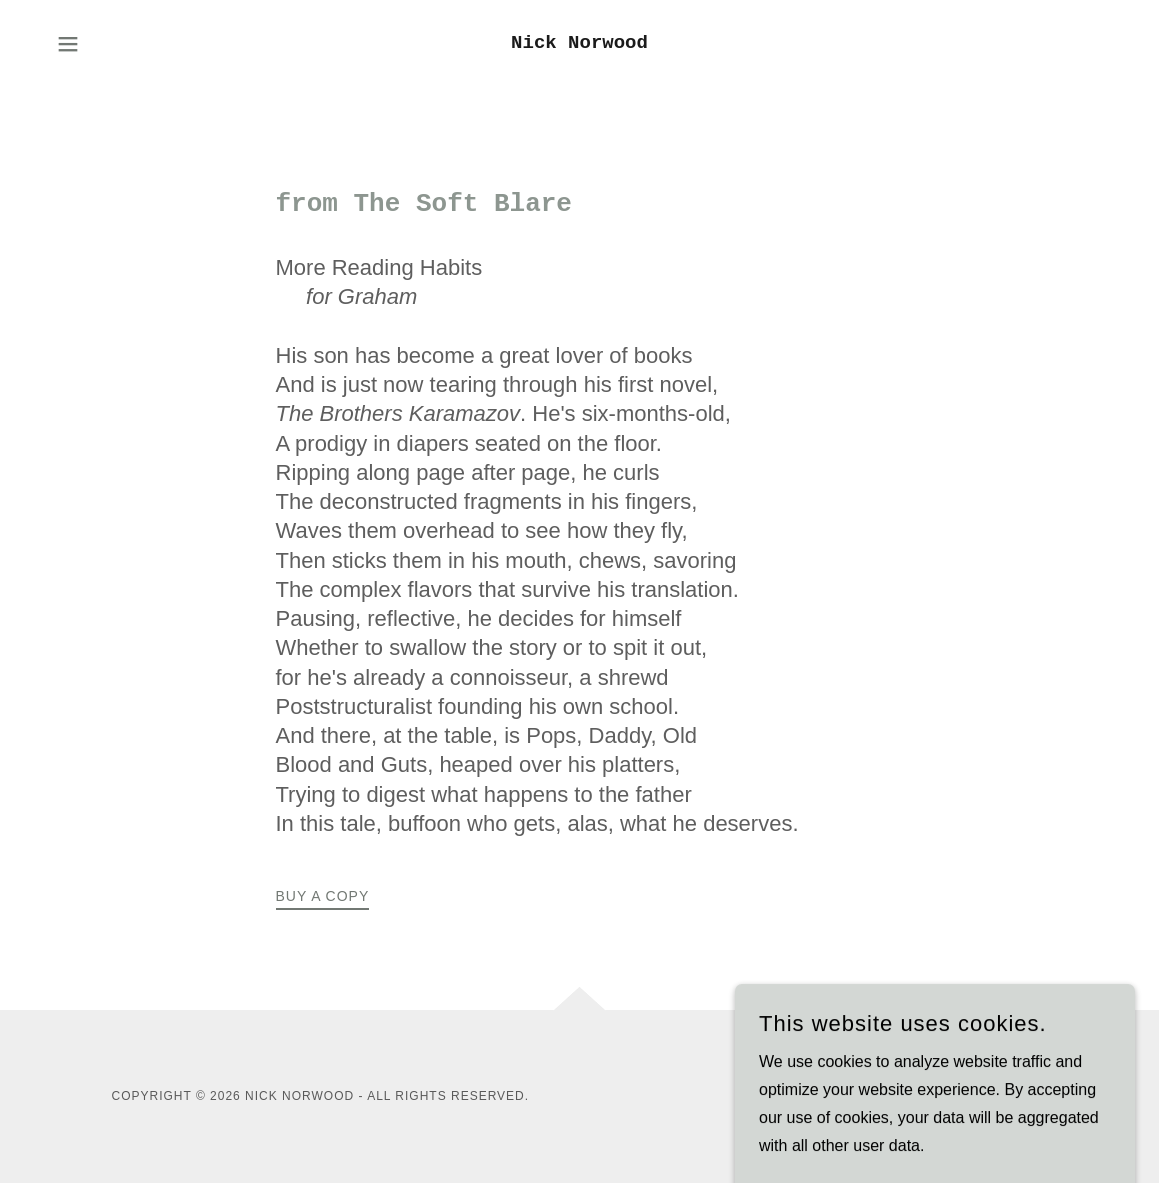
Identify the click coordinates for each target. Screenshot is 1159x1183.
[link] (579, 42)
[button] (68, 44)
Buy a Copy (323, 896)
